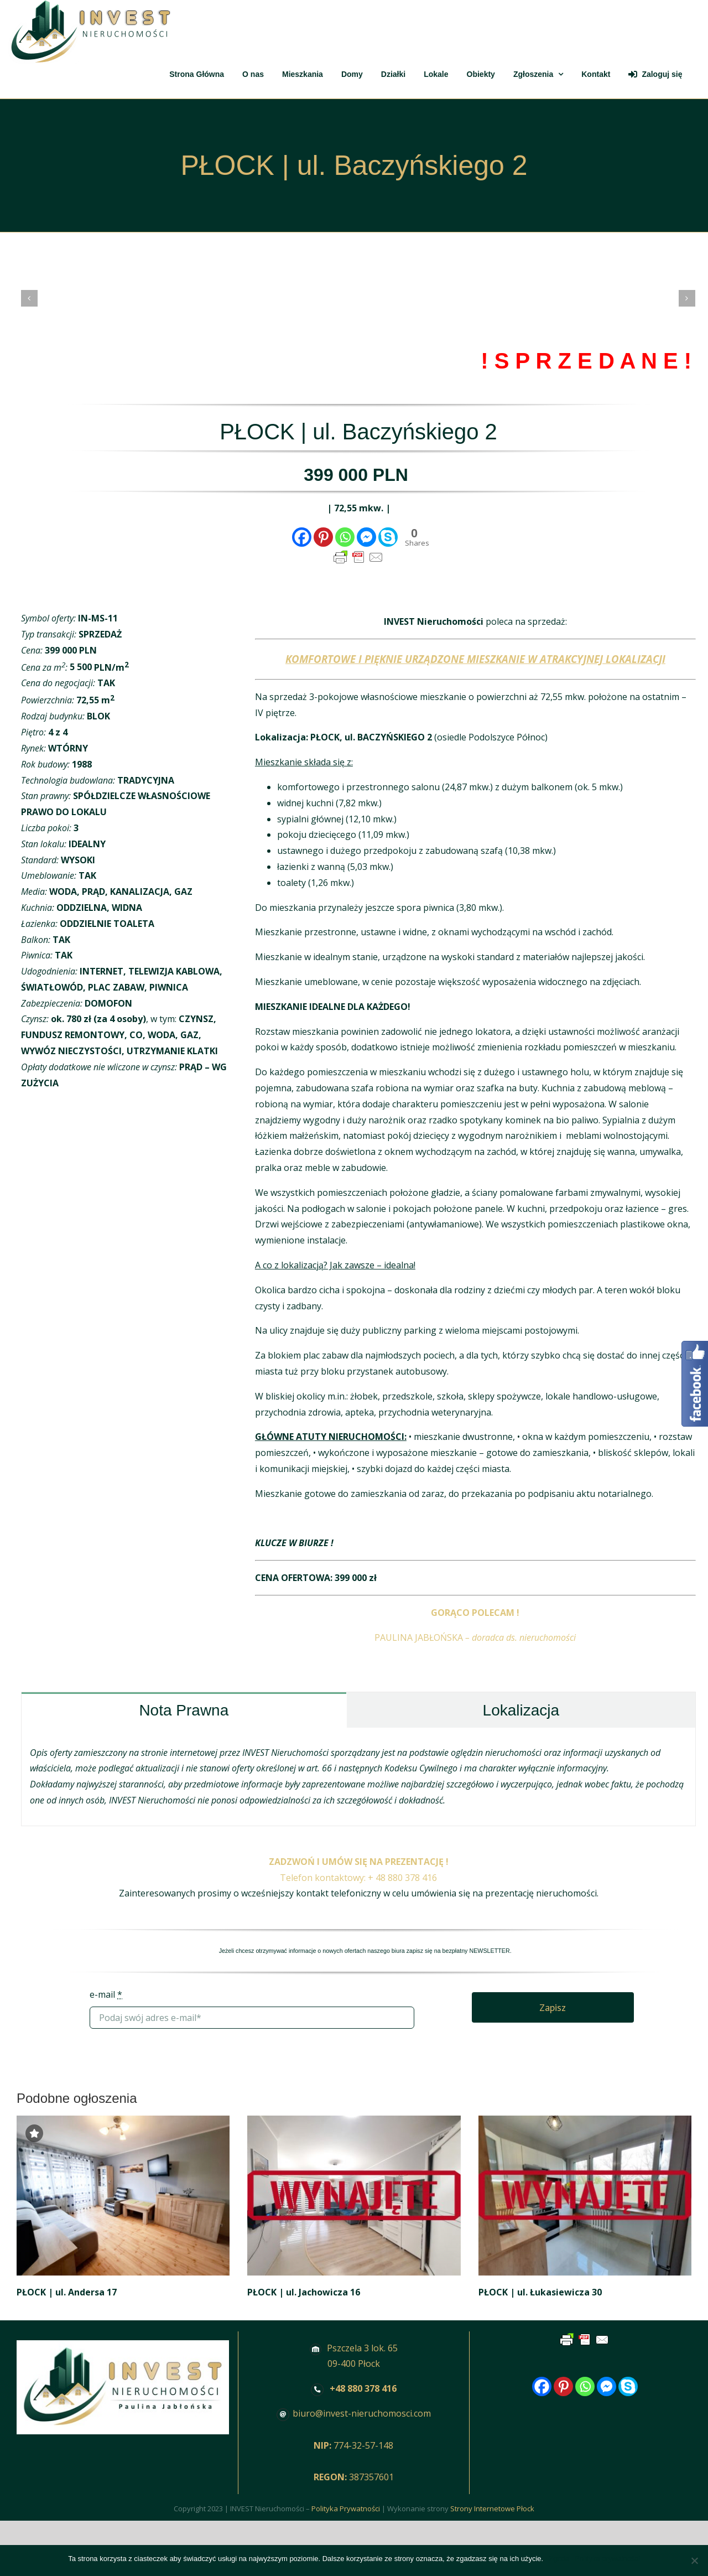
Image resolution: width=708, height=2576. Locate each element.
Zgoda (559, 2558)
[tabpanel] (358, 1777)
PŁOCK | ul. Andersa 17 (67, 2292)
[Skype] (388, 537)
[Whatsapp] (345, 537)
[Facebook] (301, 537)
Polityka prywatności (607, 2558)
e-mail (106, 1994)
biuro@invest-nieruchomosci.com (362, 2413)
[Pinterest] (323, 537)
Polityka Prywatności (345, 2508)
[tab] (184, 1709)
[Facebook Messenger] (366, 537)
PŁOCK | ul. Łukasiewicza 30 (540, 2292)
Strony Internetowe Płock (492, 2508)
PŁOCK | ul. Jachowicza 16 (303, 2292)
